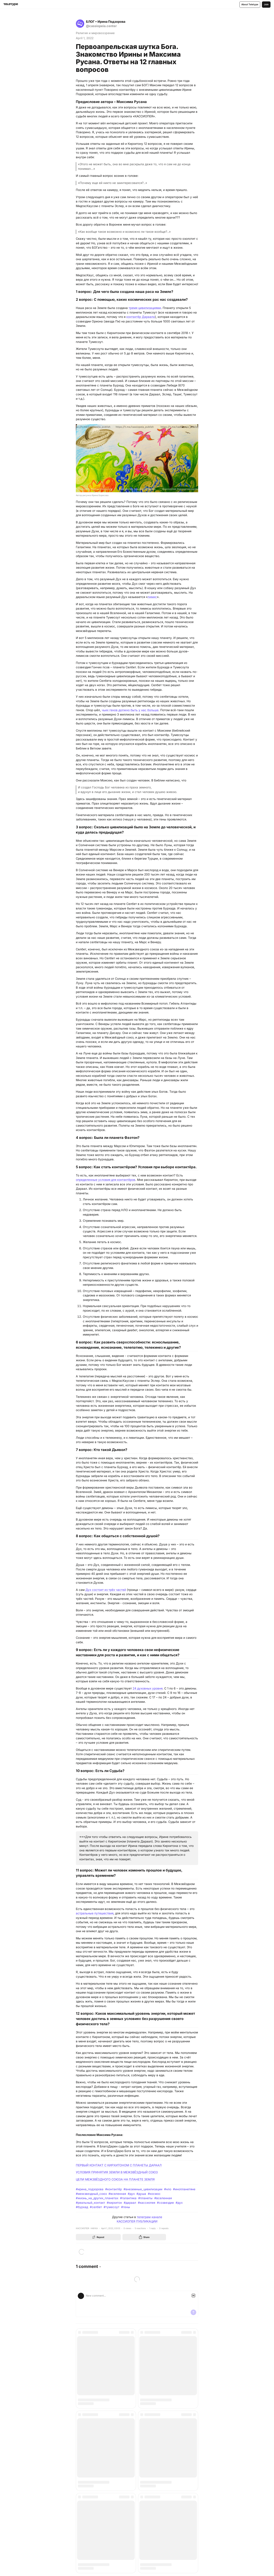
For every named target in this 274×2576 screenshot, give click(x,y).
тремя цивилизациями (145, 308)
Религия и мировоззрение (95, 33)
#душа (141, 2194)
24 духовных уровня (148, 1688)
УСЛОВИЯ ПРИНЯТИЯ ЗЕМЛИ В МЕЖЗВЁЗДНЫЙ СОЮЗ (117, 2172)
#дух (131, 2194)
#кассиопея (146, 2202)
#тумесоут (111, 2207)
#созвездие (165, 2202)
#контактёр (113, 2189)
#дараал (130, 2202)
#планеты (145, 2198)
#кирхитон (114, 2202)
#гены (125, 2207)
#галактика (128, 2198)
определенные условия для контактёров (105, 1180)
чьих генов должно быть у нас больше (130, 710)
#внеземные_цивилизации (143, 2189)
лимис (152, 597)
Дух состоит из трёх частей (105, 1590)
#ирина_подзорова (89, 2189)
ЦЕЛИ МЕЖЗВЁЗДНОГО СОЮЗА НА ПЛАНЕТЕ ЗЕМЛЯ (115, 2179)
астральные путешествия (94, 1913)
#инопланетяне (184, 2189)
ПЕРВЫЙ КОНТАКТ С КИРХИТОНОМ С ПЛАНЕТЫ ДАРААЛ (119, 2165)
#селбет (96, 2207)
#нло (167, 2189)
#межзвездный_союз (91, 2194)
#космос (154, 2194)
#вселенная (117, 2194)
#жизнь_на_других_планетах (97, 2198)
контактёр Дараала (140, 317)
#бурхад (82, 2207)
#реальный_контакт (90, 2202)
